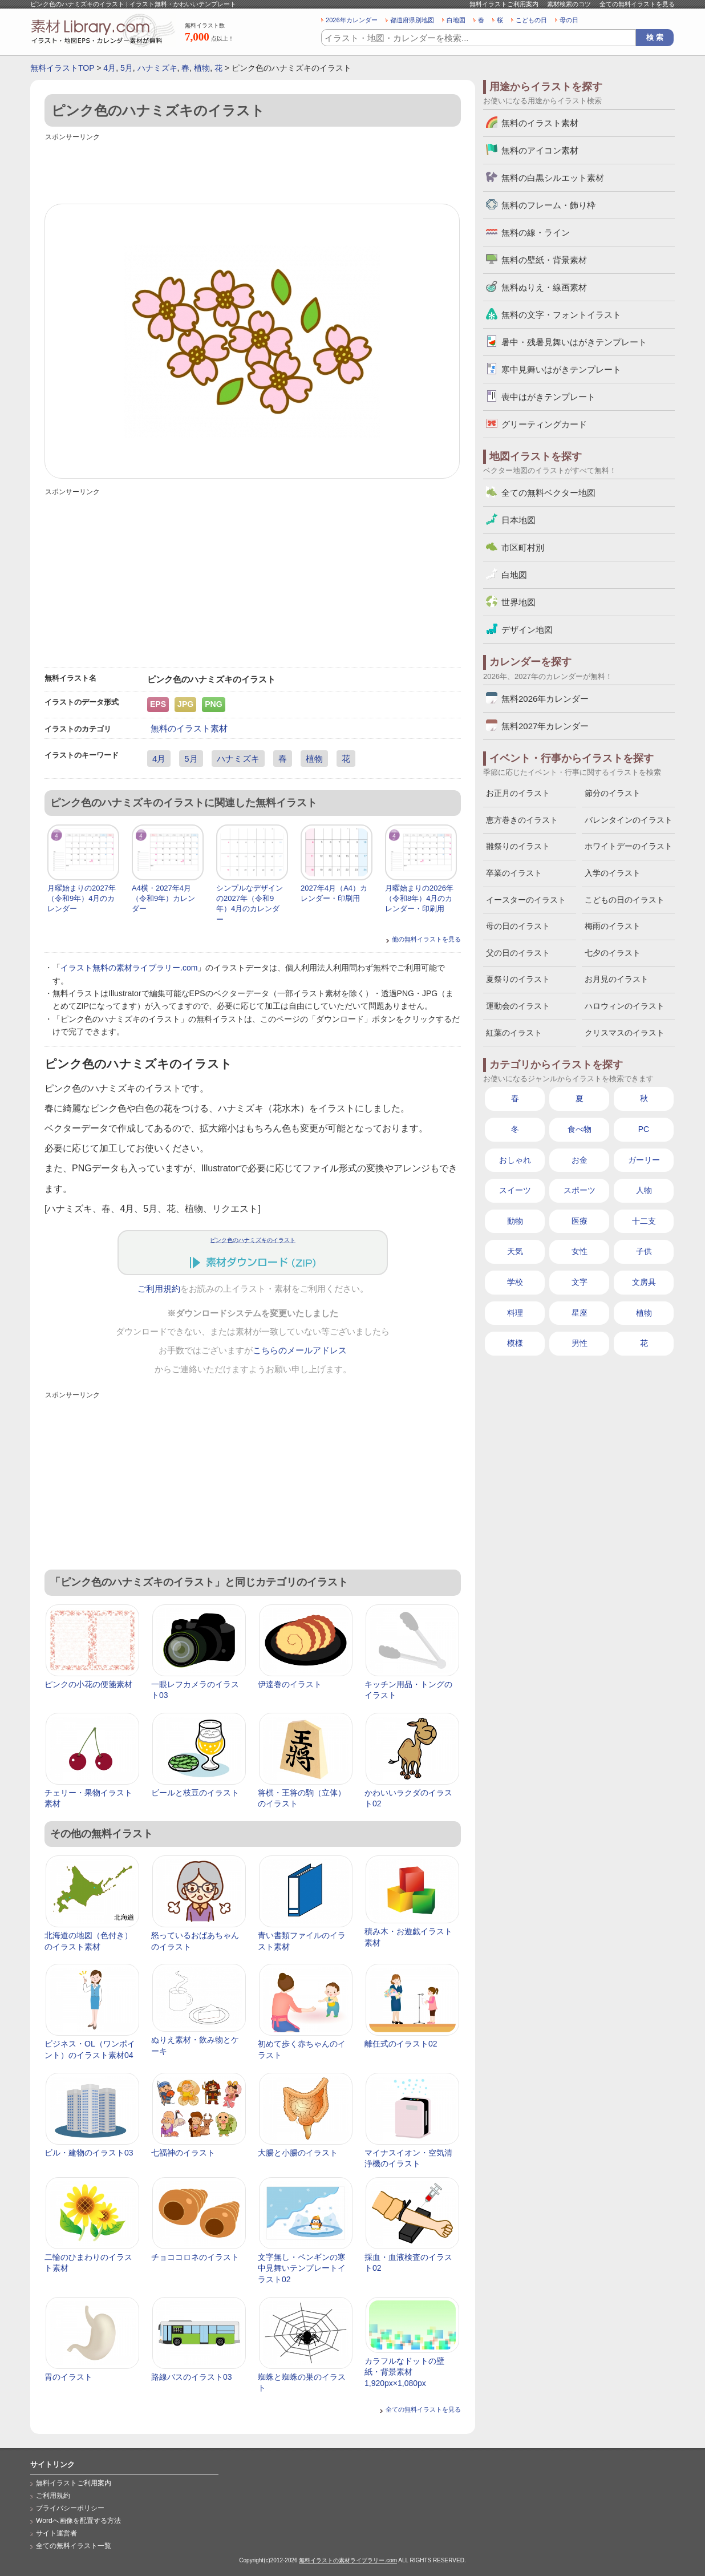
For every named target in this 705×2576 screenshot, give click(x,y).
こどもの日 (531, 20)
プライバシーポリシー (70, 2508)
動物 (515, 1221)
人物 (644, 1190)
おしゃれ (515, 1159)
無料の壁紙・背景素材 (544, 260)
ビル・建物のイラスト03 (88, 2152)
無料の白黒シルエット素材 (552, 178)
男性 (580, 1343)
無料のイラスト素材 (189, 728)
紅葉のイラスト (514, 1032)
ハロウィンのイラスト (625, 1005)
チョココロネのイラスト (195, 2257)
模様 (515, 1343)
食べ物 (579, 1129)
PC (643, 1129)
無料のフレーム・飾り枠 (548, 205)
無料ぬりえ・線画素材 (544, 287)
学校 (515, 1282)
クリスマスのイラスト (625, 1032)
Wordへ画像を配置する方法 (78, 2521)
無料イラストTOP (62, 67)
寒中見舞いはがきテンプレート (561, 369)
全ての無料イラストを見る (637, 4)
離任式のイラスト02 (400, 2043)
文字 (580, 1282)
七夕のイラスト (613, 952)
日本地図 (518, 520)
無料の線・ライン (535, 232)
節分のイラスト (613, 793)
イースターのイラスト (526, 899)
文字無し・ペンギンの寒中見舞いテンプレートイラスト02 (302, 2268)
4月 (109, 67)
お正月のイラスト (518, 793)
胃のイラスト (68, 2376)
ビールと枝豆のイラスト (195, 1792)
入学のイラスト (613, 872)
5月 (126, 67)
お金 (580, 1159)
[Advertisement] (252, 169)
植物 (202, 67)
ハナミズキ (157, 67)
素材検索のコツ (569, 4)
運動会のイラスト (518, 1005)
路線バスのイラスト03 (191, 2376)
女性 (580, 1251)
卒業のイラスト (514, 872)
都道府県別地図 (412, 20)
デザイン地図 (527, 629)
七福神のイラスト (183, 2152)
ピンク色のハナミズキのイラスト (252, 1240)
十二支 (644, 1221)
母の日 (569, 20)
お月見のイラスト (617, 979)
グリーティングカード (544, 424)
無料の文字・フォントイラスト (561, 315)
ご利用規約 (158, 1288)
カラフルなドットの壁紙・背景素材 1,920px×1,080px (404, 2372)
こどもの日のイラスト (625, 899)
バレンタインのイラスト (628, 819)
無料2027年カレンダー (545, 726)
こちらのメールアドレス (300, 1350)
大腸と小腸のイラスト (298, 2152)
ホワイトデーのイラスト (628, 846)
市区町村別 (522, 547)
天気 (515, 1251)
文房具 (644, 1282)
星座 (580, 1312)
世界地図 (518, 602)
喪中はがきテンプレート (548, 397)
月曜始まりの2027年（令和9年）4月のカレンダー (81, 898)
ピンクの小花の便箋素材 (88, 1684)
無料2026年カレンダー (545, 698)
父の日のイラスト (518, 952)
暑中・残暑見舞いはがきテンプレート (574, 342)
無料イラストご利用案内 (503, 4)
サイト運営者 (56, 2533)
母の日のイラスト (518, 926)
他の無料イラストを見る (426, 939)
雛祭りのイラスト (518, 846)
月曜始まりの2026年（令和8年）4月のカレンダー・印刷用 (419, 898)
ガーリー (644, 1159)
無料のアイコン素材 (539, 150)
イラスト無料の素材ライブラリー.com (128, 967)
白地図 (456, 20)
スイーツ (515, 1190)
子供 (644, 1251)
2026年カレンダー (352, 20)
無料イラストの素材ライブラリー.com (348, 2560)
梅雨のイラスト (613, 926)
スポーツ (579, 1190)
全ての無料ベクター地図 (548, 493)
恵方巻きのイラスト (522, 819)
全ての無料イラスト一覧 (73, 2546)
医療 (580, 1221)
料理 (515, 1312)
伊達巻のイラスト (290, 1684)
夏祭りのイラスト (518, 979)
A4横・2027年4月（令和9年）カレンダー (163, 898)
